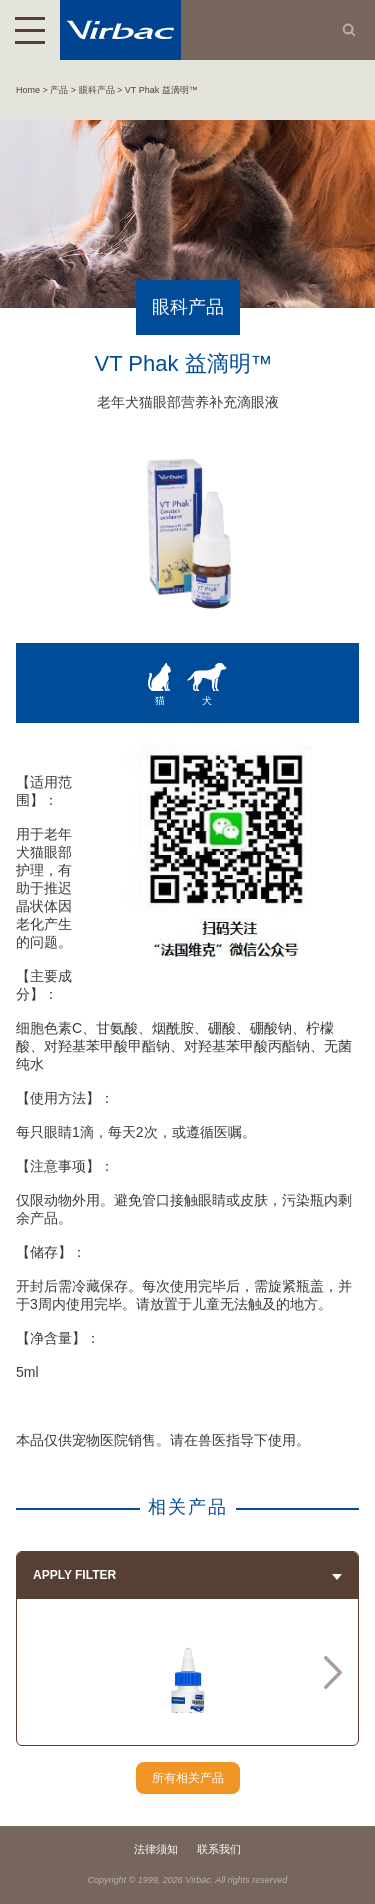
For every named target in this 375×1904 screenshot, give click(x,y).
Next (333, 1672)
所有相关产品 (188, 1778)
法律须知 (156, 1849)
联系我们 (219, 1849)
